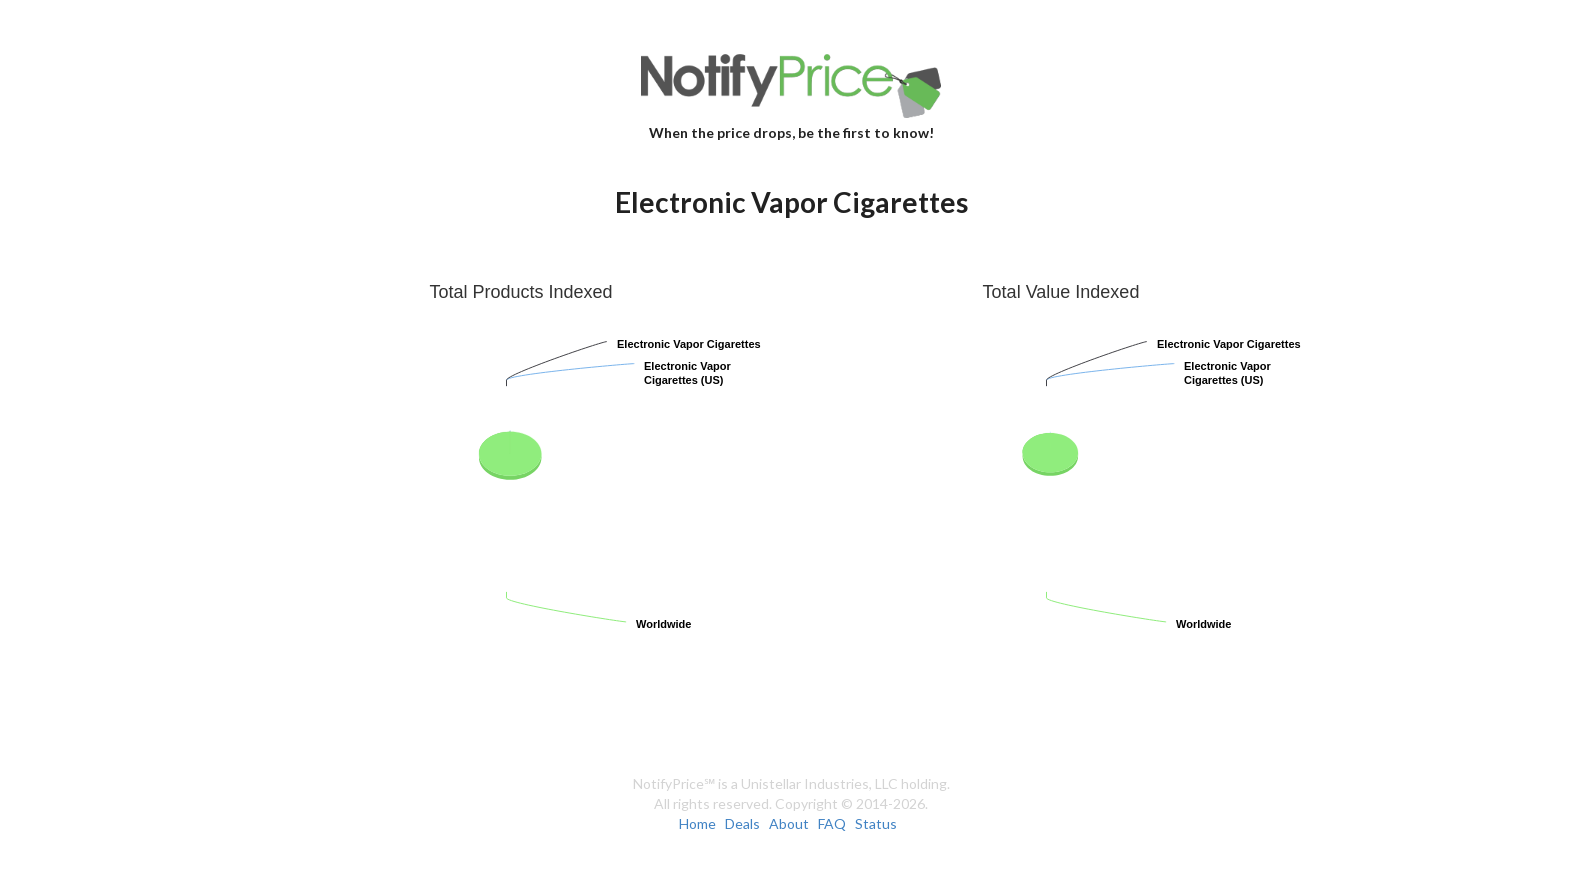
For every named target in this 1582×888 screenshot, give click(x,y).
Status (876, 823)
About (789, 823)
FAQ (832, 823)
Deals (742, 823)
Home (697, 823)
